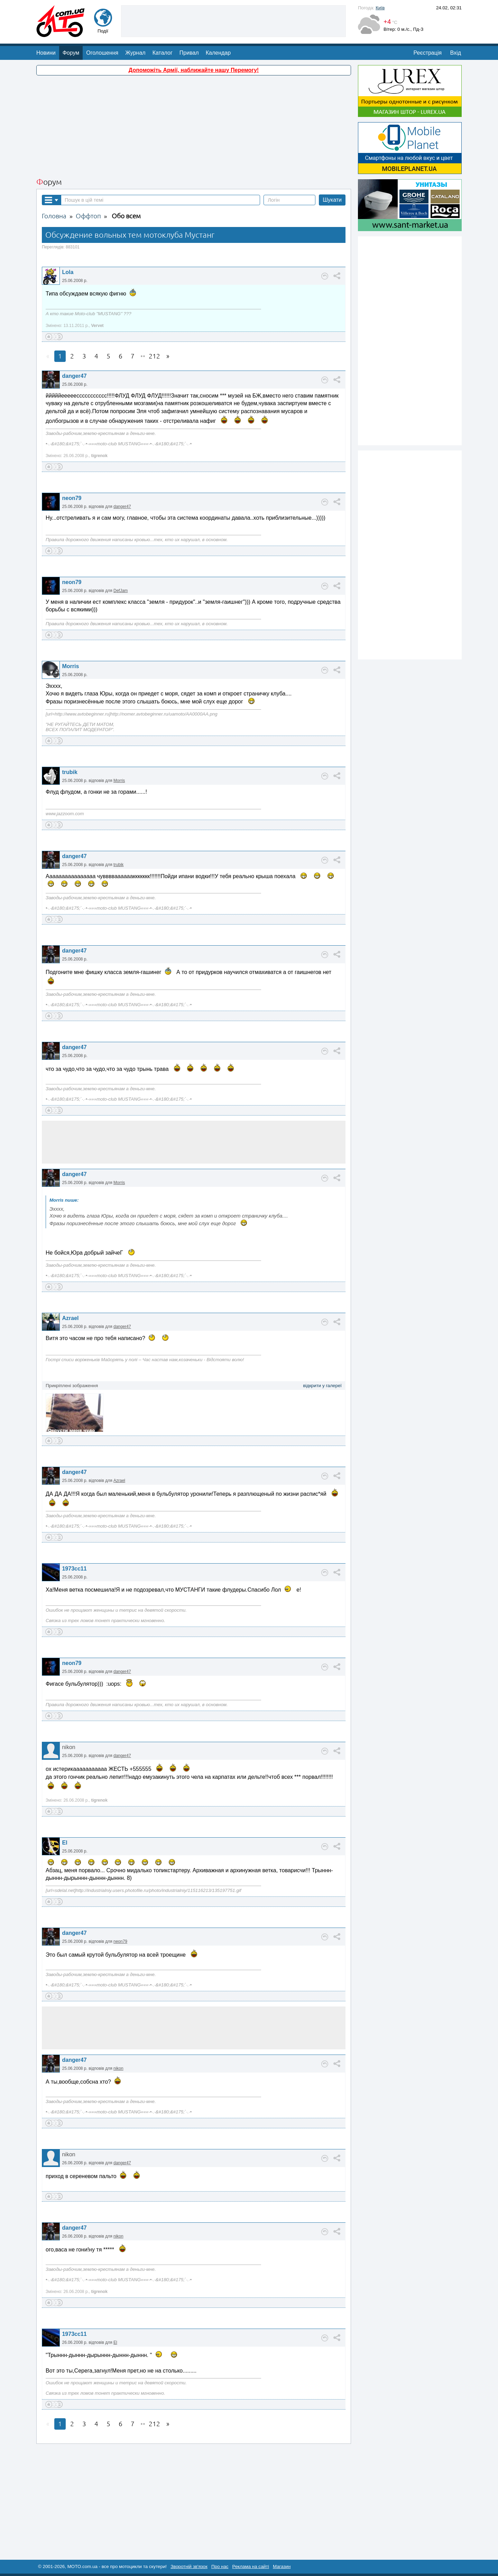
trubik (69, 772)
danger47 (74, 376)
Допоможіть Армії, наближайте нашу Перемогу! (194, 70)
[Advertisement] (233, 20)
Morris (70, 666)
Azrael (70, 1318)
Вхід (455, 53)
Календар (218, 53)
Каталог (163, 53)
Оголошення (102, 53)
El (64, 1843)
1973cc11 (74, 1569)
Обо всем (126, 216)
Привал (189, 53)
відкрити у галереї (322, 1385)
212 (154, 356)
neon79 (71, 498)
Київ (380, 7)
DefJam (120, 590)
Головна (54, 216)
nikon (118, 2068)
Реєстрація (428, 53)
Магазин (281, 2566)
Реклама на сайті (250, 2566)
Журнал (135, 53)
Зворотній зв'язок (189, 2566)
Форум (71, 53)
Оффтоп (88, 216)
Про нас (220, 2566)
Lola (67, 272)
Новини (46, 53)
